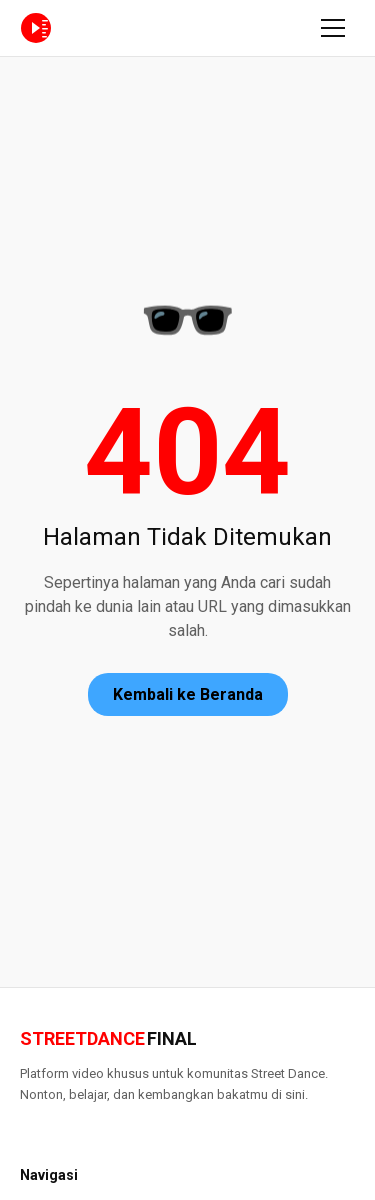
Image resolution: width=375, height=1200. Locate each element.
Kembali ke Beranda (188, 694)
